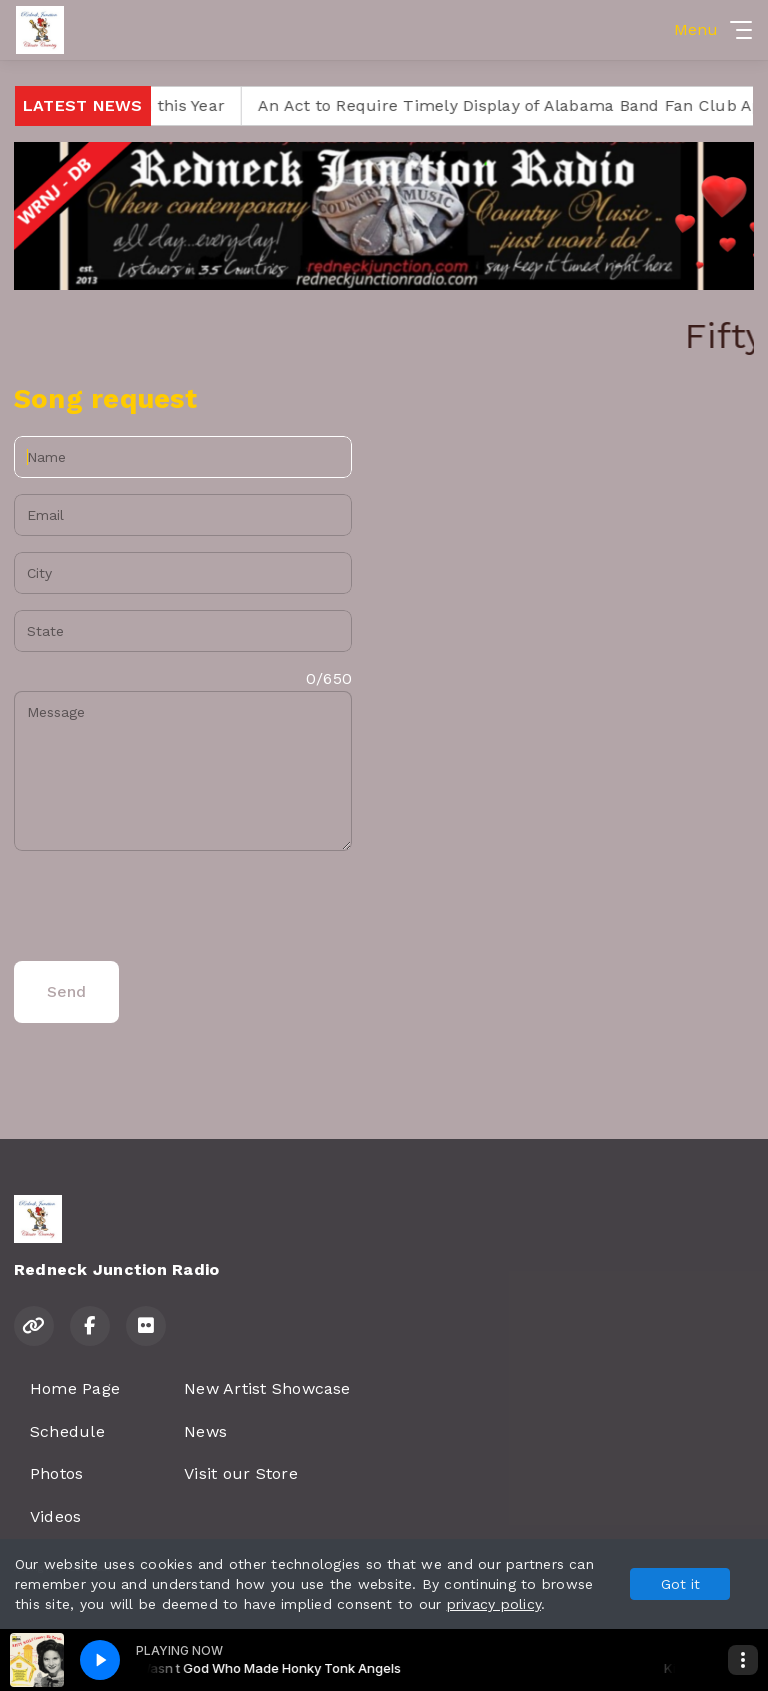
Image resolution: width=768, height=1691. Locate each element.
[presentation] (166, 906)
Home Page (75, 1388)
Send (66, 991)
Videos (55, 1516)
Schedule (67, 1431)
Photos (56, 1473)
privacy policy (494, 1604)
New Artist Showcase (267, 1388)
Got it (680, 1584)
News (205, 1431)
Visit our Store (241, 1473)
